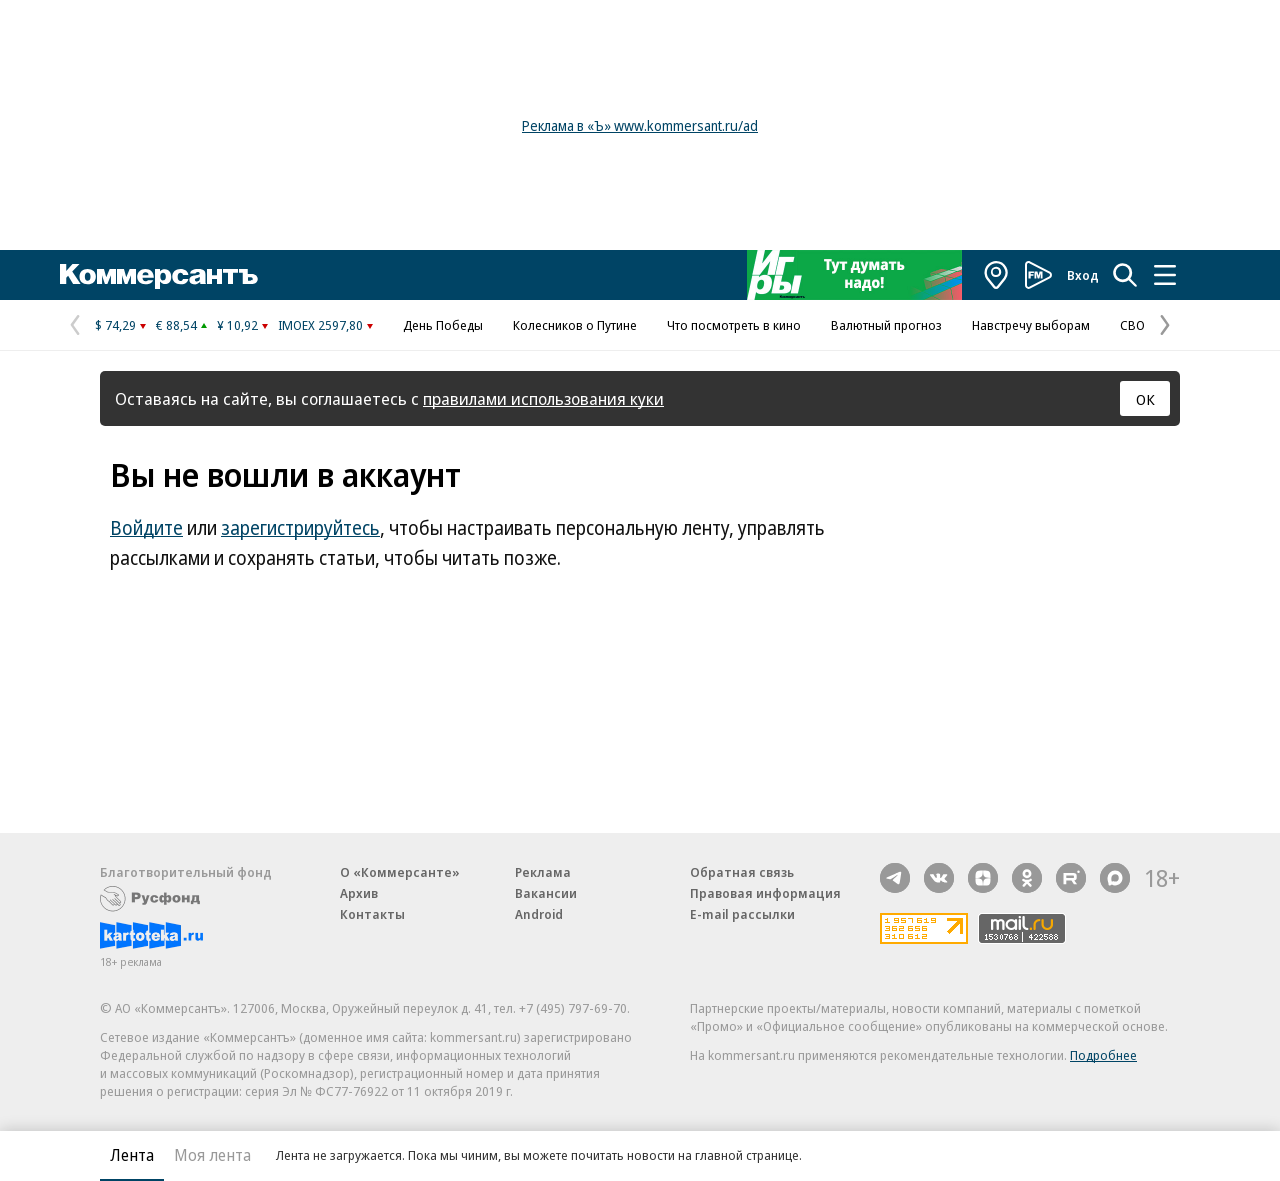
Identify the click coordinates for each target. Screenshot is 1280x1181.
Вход (1083, 275)
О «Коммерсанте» (400, 872)
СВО (1132, 325)
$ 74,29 (115, 325)
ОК (1145, 399)
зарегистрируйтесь (300, 528)
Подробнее (1103, 1055)
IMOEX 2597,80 (320, 325)
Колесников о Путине (575, 325)
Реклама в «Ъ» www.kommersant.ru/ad (640, 125)
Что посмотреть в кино (734, 325)
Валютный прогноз (886, 325)
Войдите (146, 528)
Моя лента (212, 1155)
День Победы (443, 325)
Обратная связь (742, 872)
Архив (359, 893)
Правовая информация (765, 893)
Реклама (543, 872)
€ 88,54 (176, 325)
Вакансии (546, 893)
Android (539, 914)
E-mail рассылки (742, 914)
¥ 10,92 (237, 325)
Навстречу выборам (1031, 325)
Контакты (372, 914)
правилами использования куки (543, 398)
